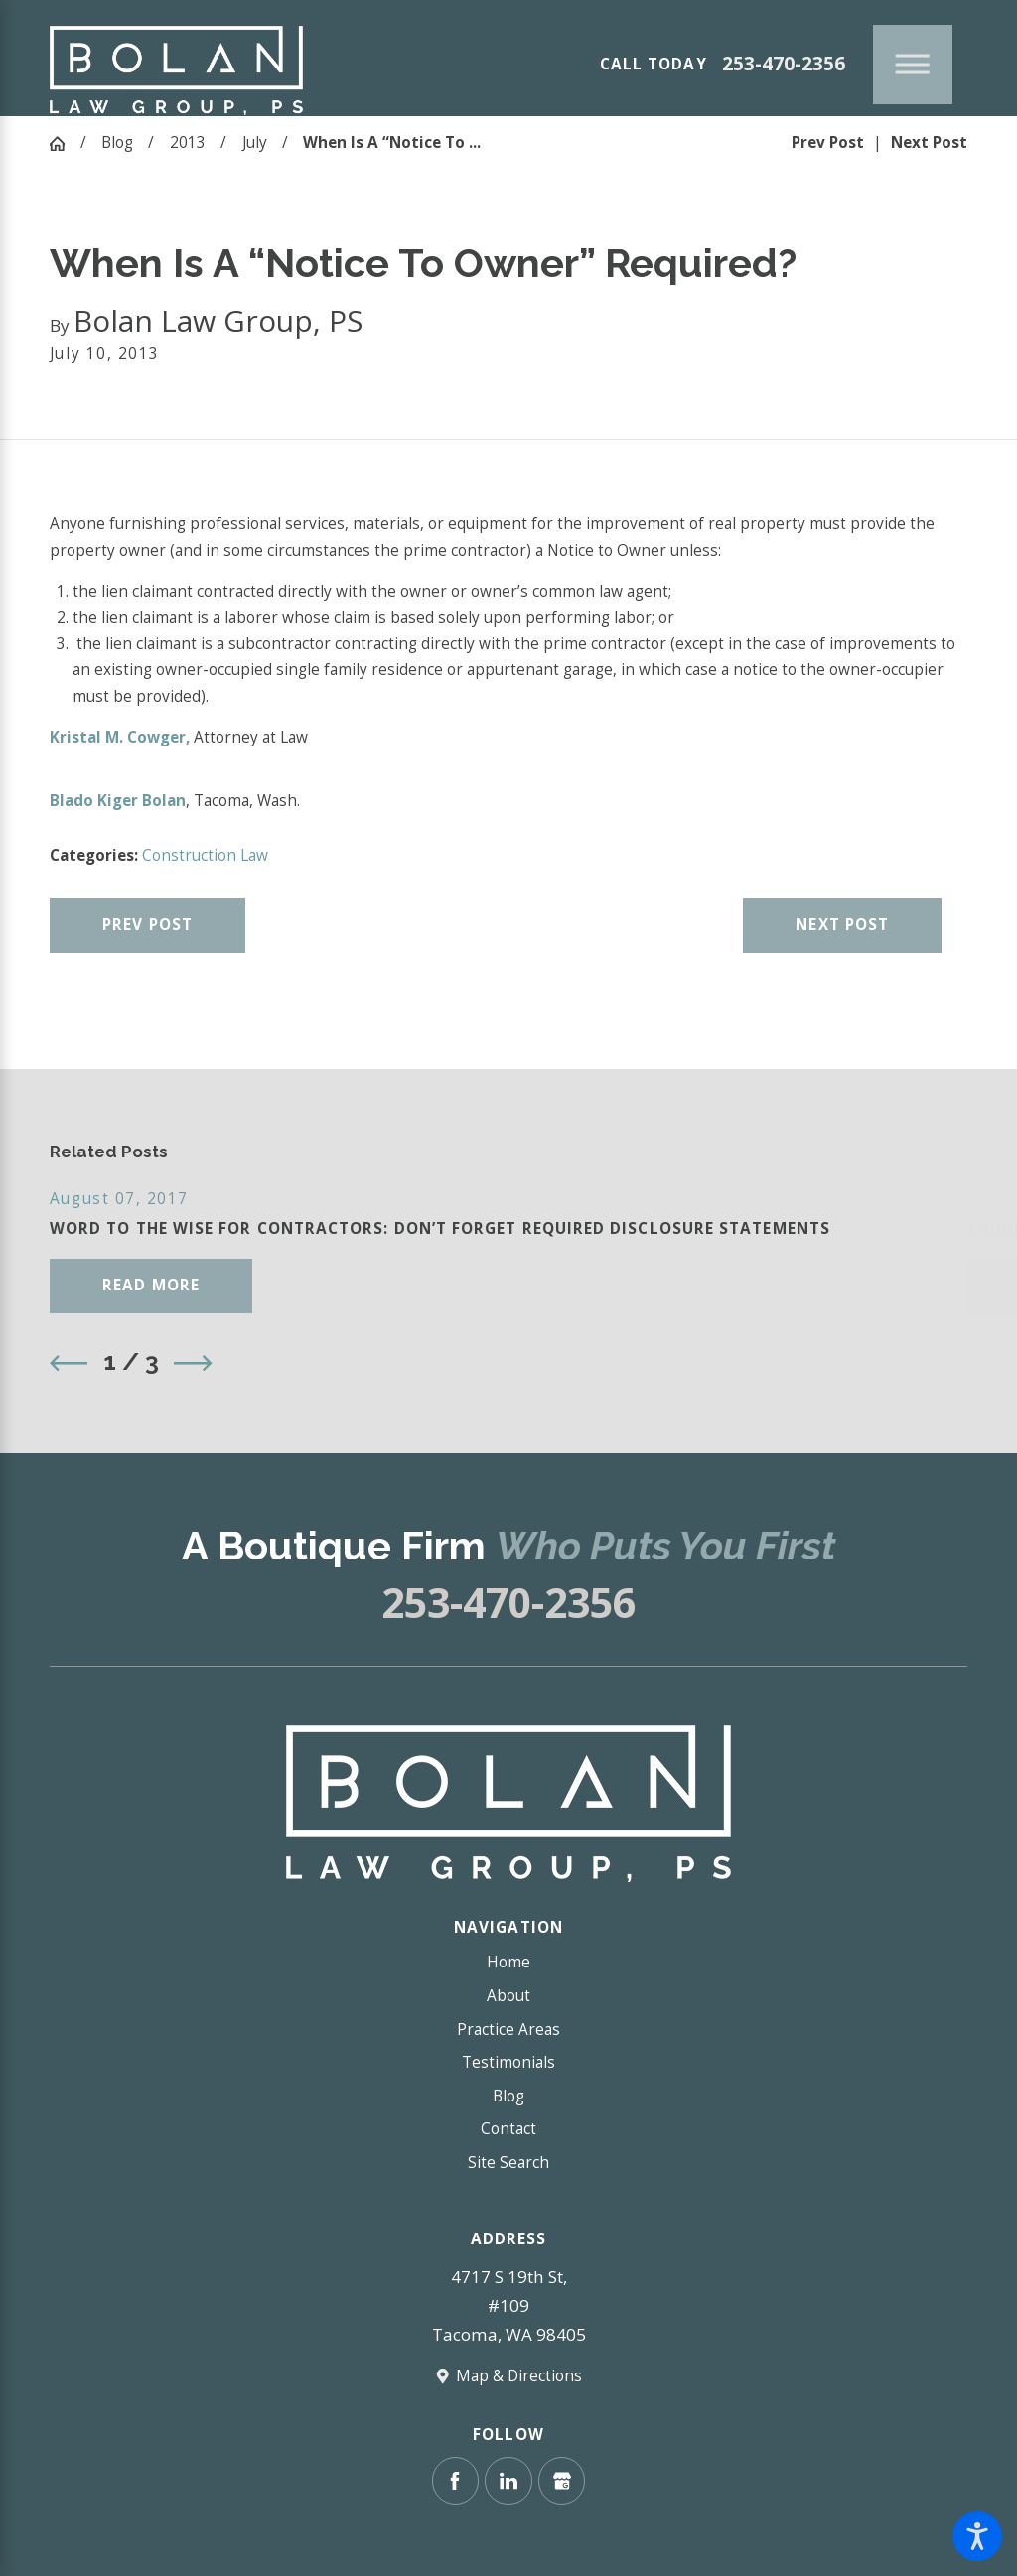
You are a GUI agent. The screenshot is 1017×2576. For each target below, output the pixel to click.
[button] (977, 2536)
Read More (151, 1285)
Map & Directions (519, 2376)
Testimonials (508, 2062)
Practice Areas (508, 2029)
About (508, 1995)
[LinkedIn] (508, 2480)
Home (508, 1962)
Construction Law (205, 855)
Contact (508, 2128)
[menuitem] (508, 1962)
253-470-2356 (783, 64)
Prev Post (147, 924)
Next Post (842, 924)
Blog (117, 142)
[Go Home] (65, 143)
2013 (188, 142)
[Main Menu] (912, 64)
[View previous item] (68, 1363)
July (254, 142)
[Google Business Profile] (561, 2480)
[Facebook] (455, 2480)
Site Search (508, 2162)
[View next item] (193, 1363)
